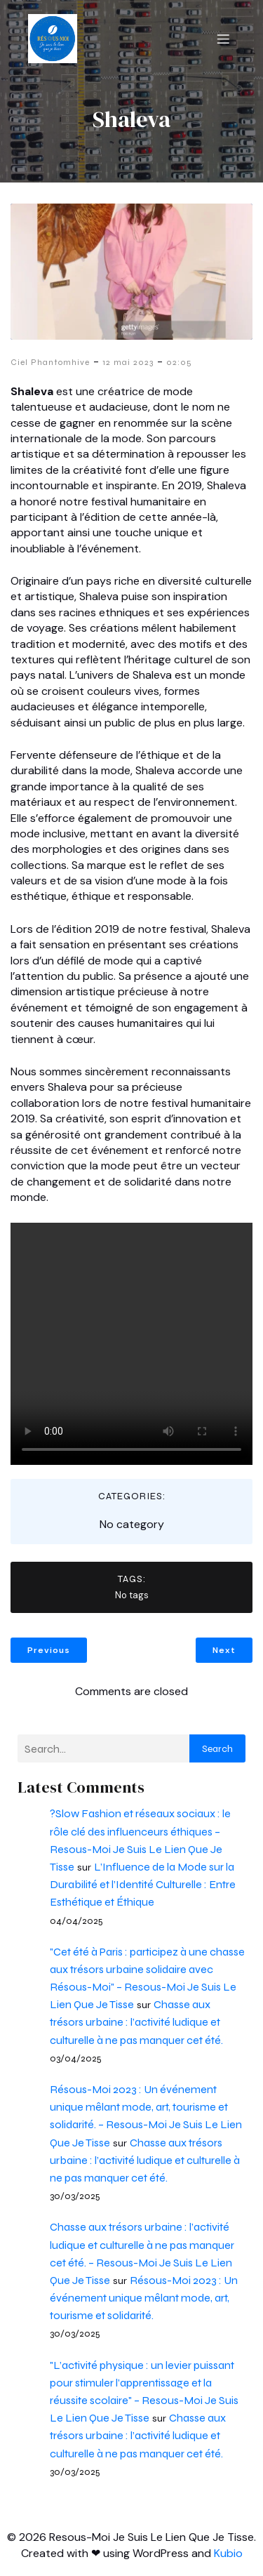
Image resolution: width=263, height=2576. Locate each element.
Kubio (228, 2553)
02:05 (179, 362)
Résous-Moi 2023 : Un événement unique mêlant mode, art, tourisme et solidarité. (144, 2297)
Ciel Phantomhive (50, 362)
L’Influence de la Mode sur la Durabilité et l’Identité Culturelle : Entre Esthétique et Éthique (143, 1884)
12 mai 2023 (128, 362)
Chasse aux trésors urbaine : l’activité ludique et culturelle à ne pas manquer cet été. (136, 2022)
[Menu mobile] (223, 39)
